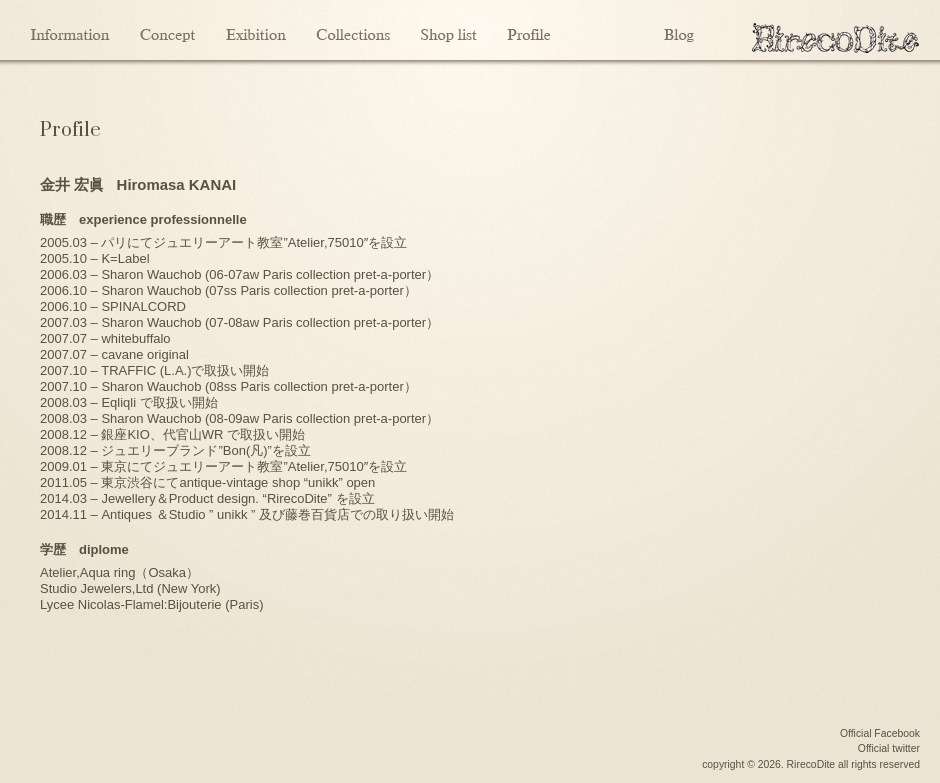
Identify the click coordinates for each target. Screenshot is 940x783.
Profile (529, 30)
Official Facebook (880, 733)
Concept (167, 30)
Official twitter (889, 748)
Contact (607, 30)
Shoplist (448, 30)
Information (72, 30)
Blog (680, 30)
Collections (353, 30)
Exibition (255, 30)
